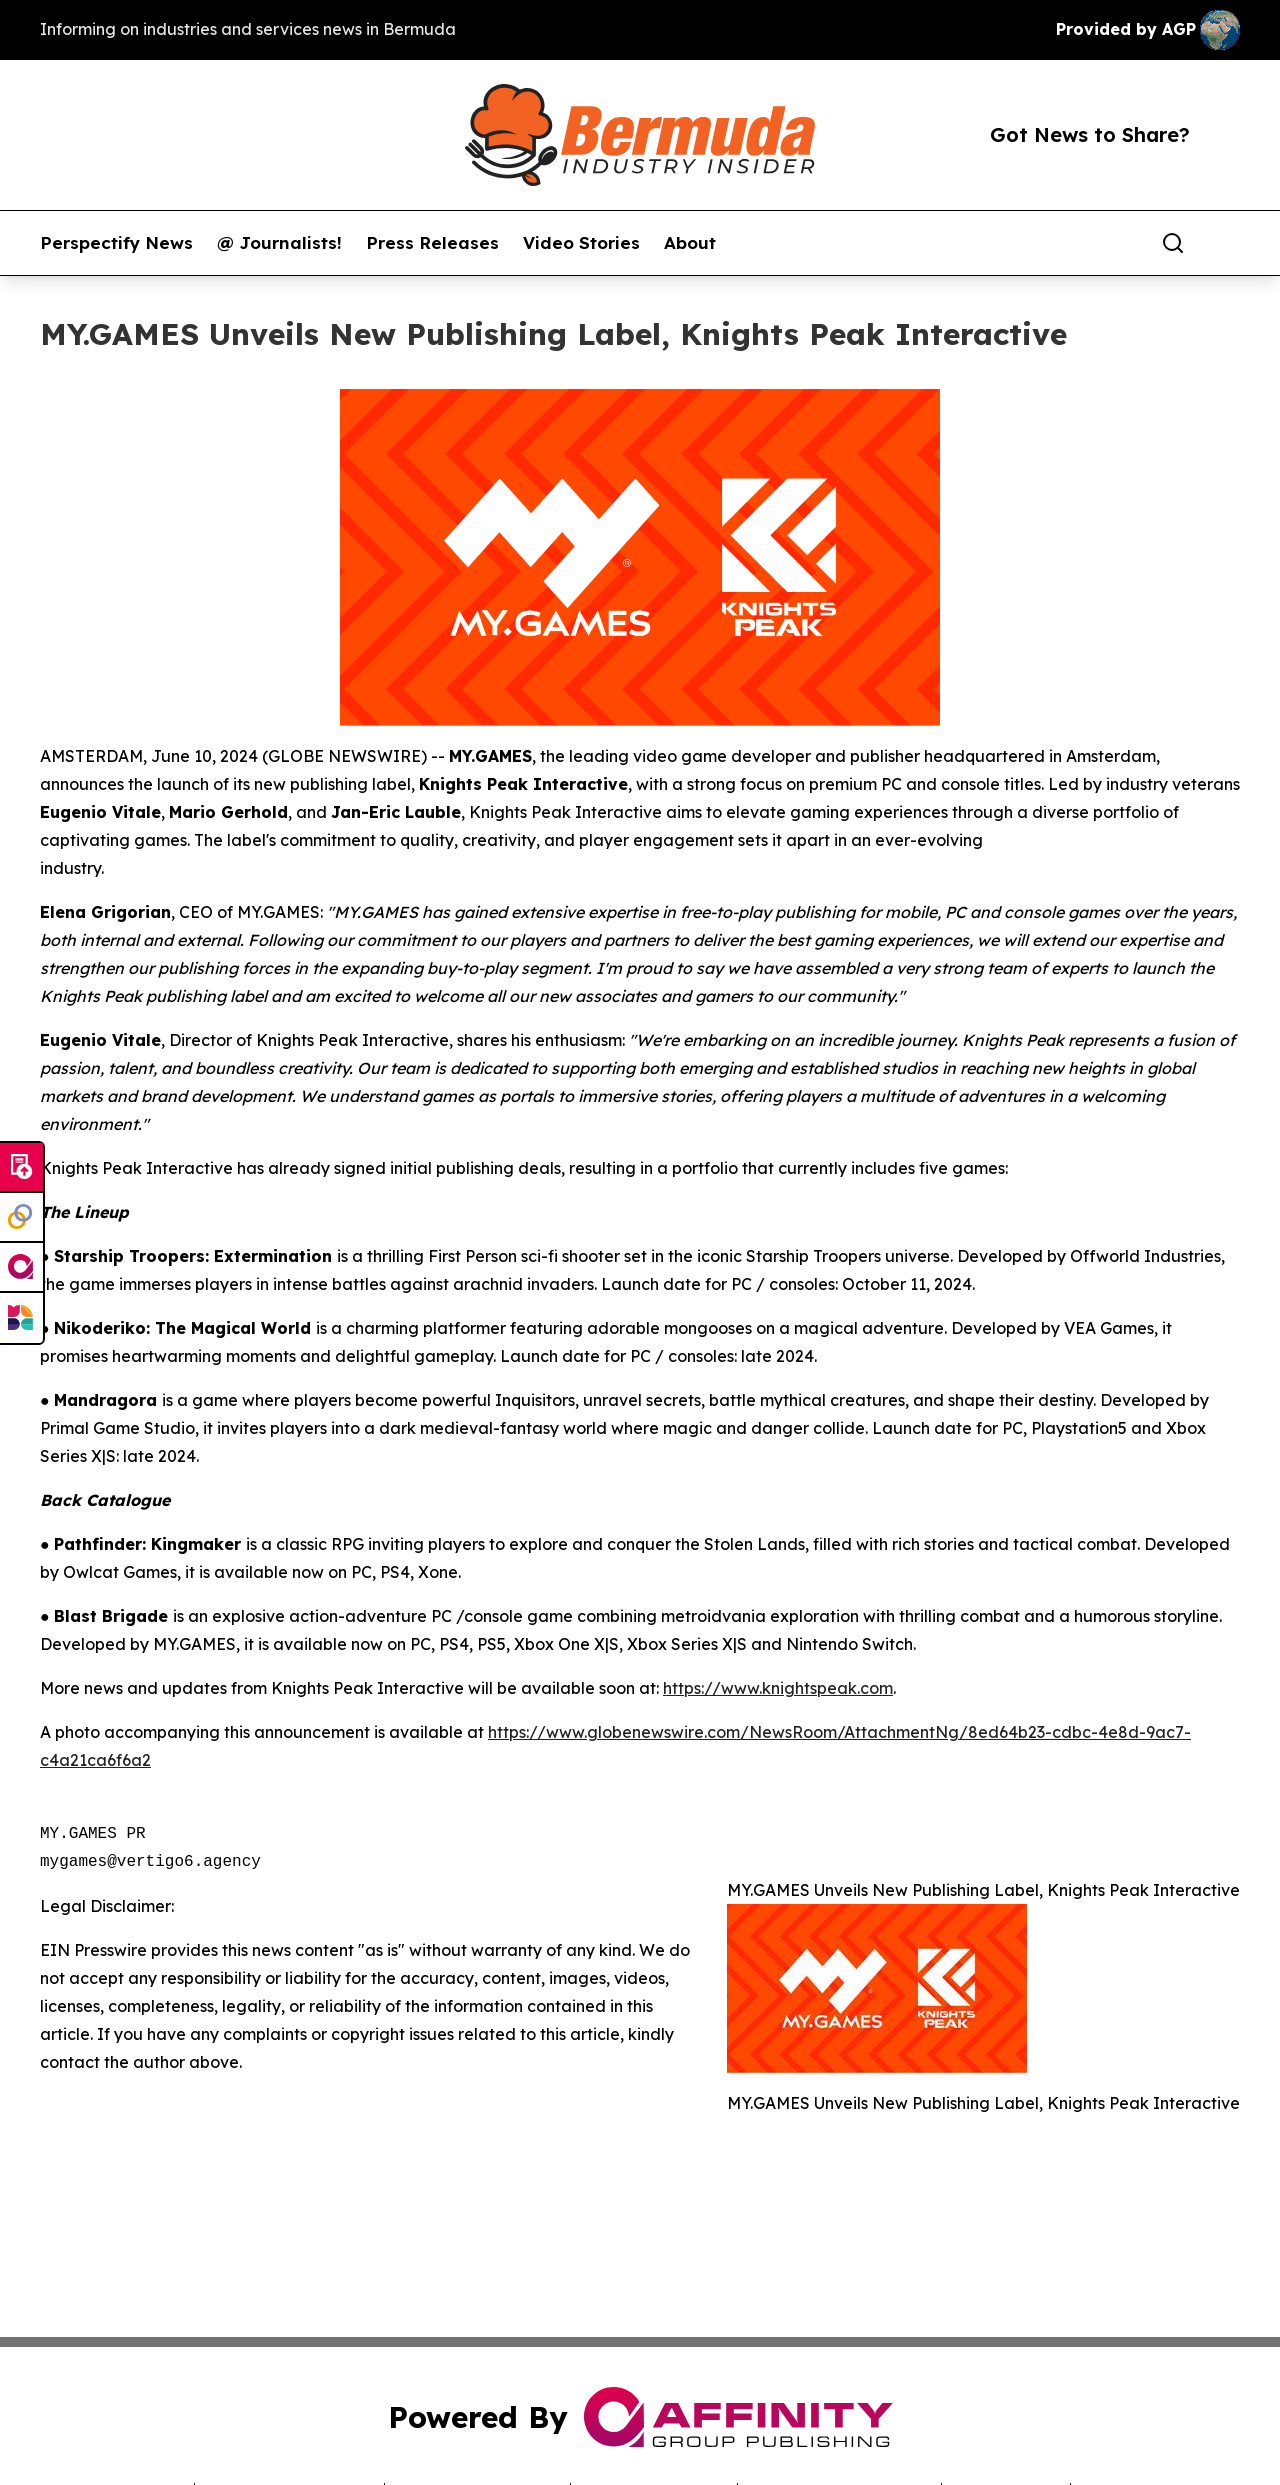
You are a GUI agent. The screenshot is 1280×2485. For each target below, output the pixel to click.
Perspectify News (116, 243)
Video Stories (581, 243)
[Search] (1173, 243)
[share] (1226, 243)
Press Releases (432, 243)
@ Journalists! (279, 243)
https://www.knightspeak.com (778, 1688)
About (690, 243)
